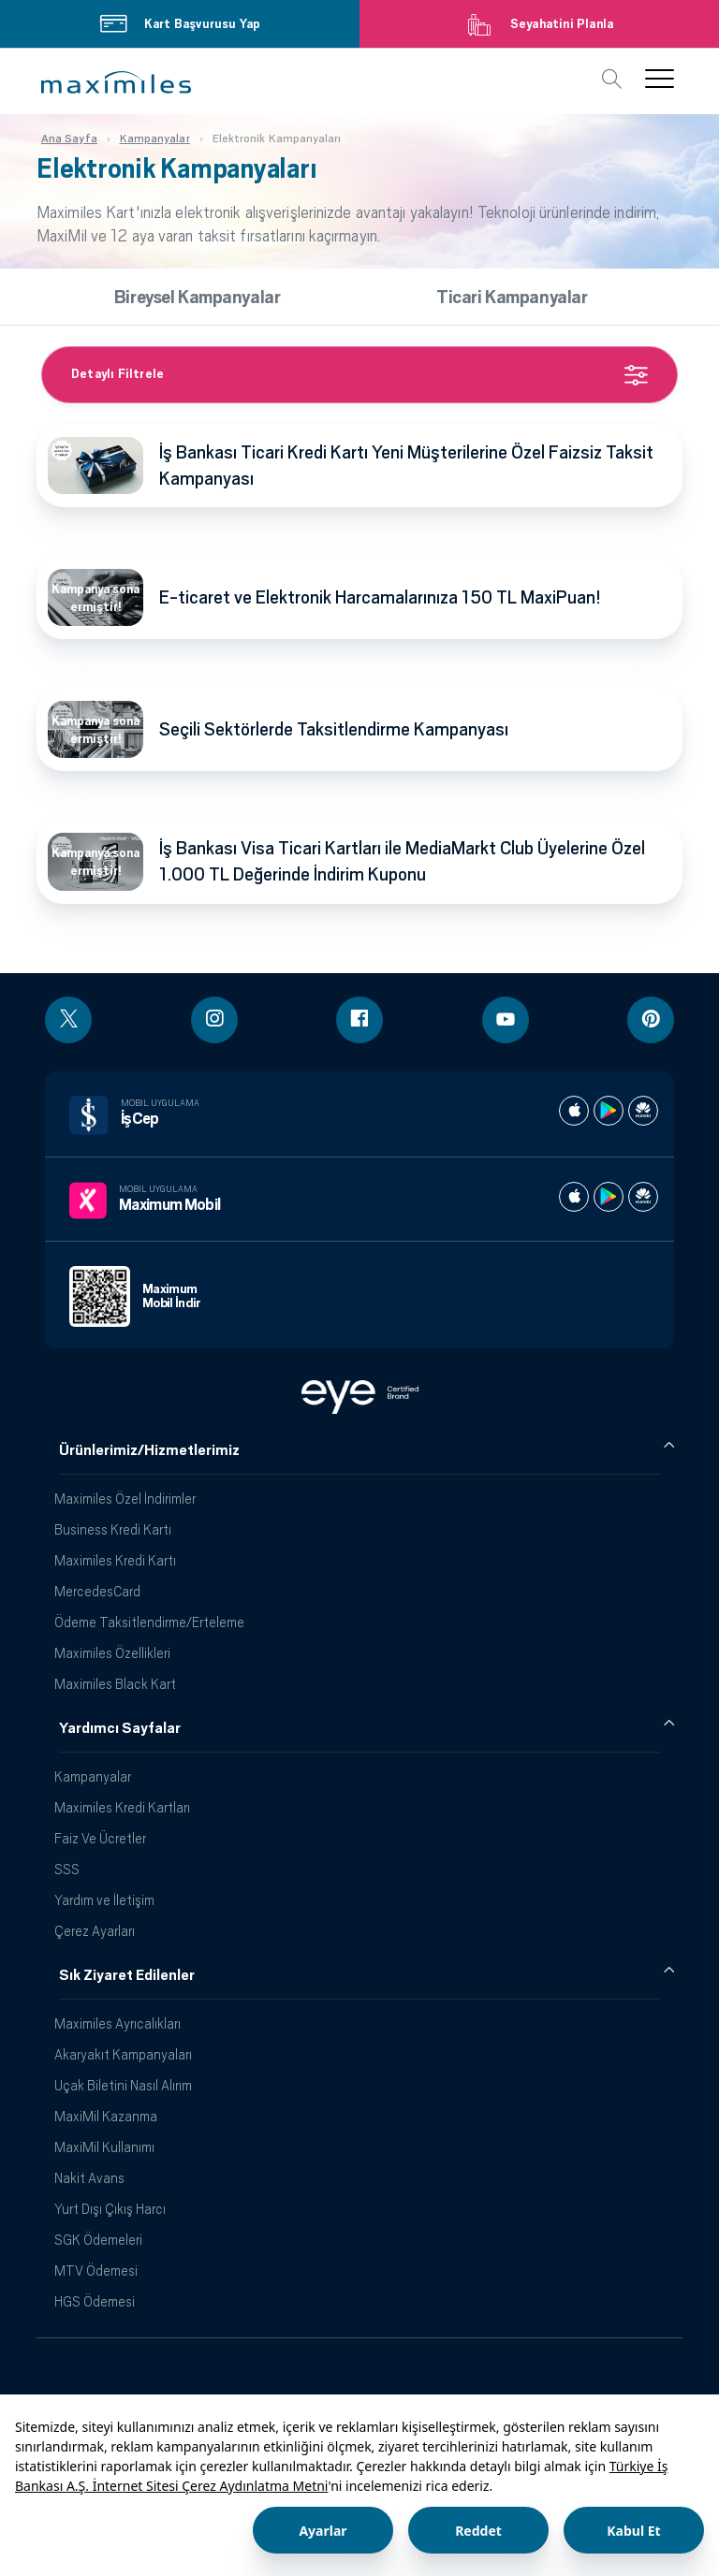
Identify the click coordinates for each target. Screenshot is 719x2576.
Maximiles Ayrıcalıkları (117, 2023)
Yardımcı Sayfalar (120, 1728)
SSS (67, 1869)
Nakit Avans (89, 2178)
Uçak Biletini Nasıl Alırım (123, 2085)
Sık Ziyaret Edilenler (127, 1975)
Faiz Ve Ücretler (100, 1838)
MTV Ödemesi (96, 2270)
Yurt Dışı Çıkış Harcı (110, 2209)
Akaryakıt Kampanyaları (123, 2054)
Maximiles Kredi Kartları (122, 1807)
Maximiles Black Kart (115, 1684)
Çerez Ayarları (94, 1931)
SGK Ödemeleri (98, 2240)
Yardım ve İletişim (104, 1900)
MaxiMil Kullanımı (104, 2147)
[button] (116, 82)
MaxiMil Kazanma (105, 2116)
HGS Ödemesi (94, 2301)
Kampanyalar (92, 1776)
